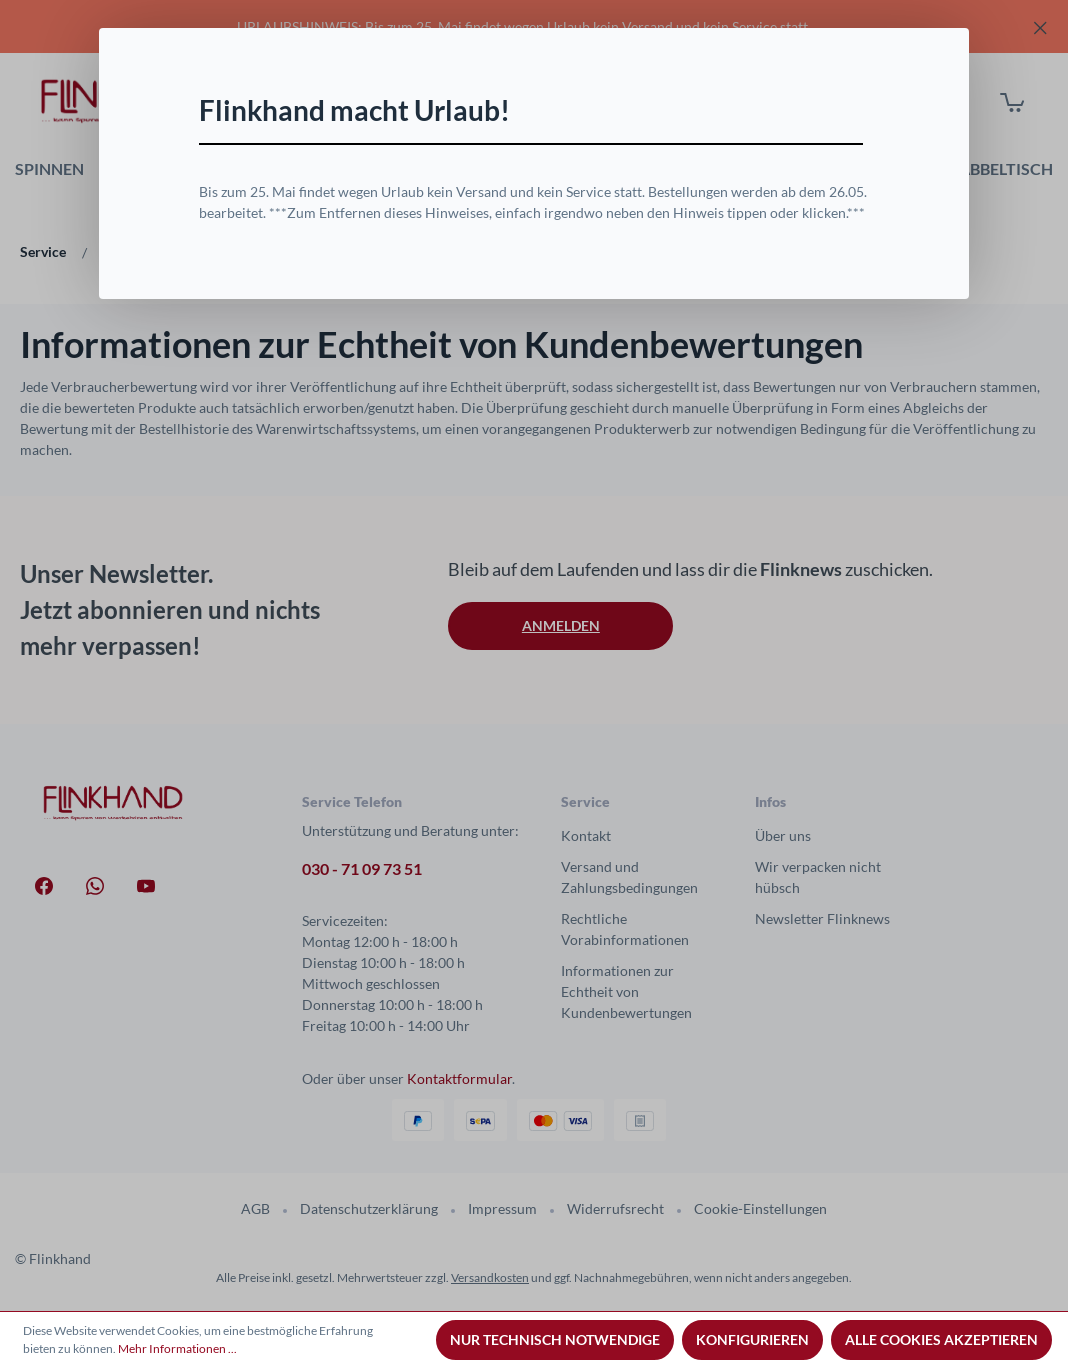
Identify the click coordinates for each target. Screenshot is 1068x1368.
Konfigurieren (752, 1339)
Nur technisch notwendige (555, 1339)
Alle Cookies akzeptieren (941, 1339)
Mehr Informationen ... (177, 1348)
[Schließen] (870, 92)
